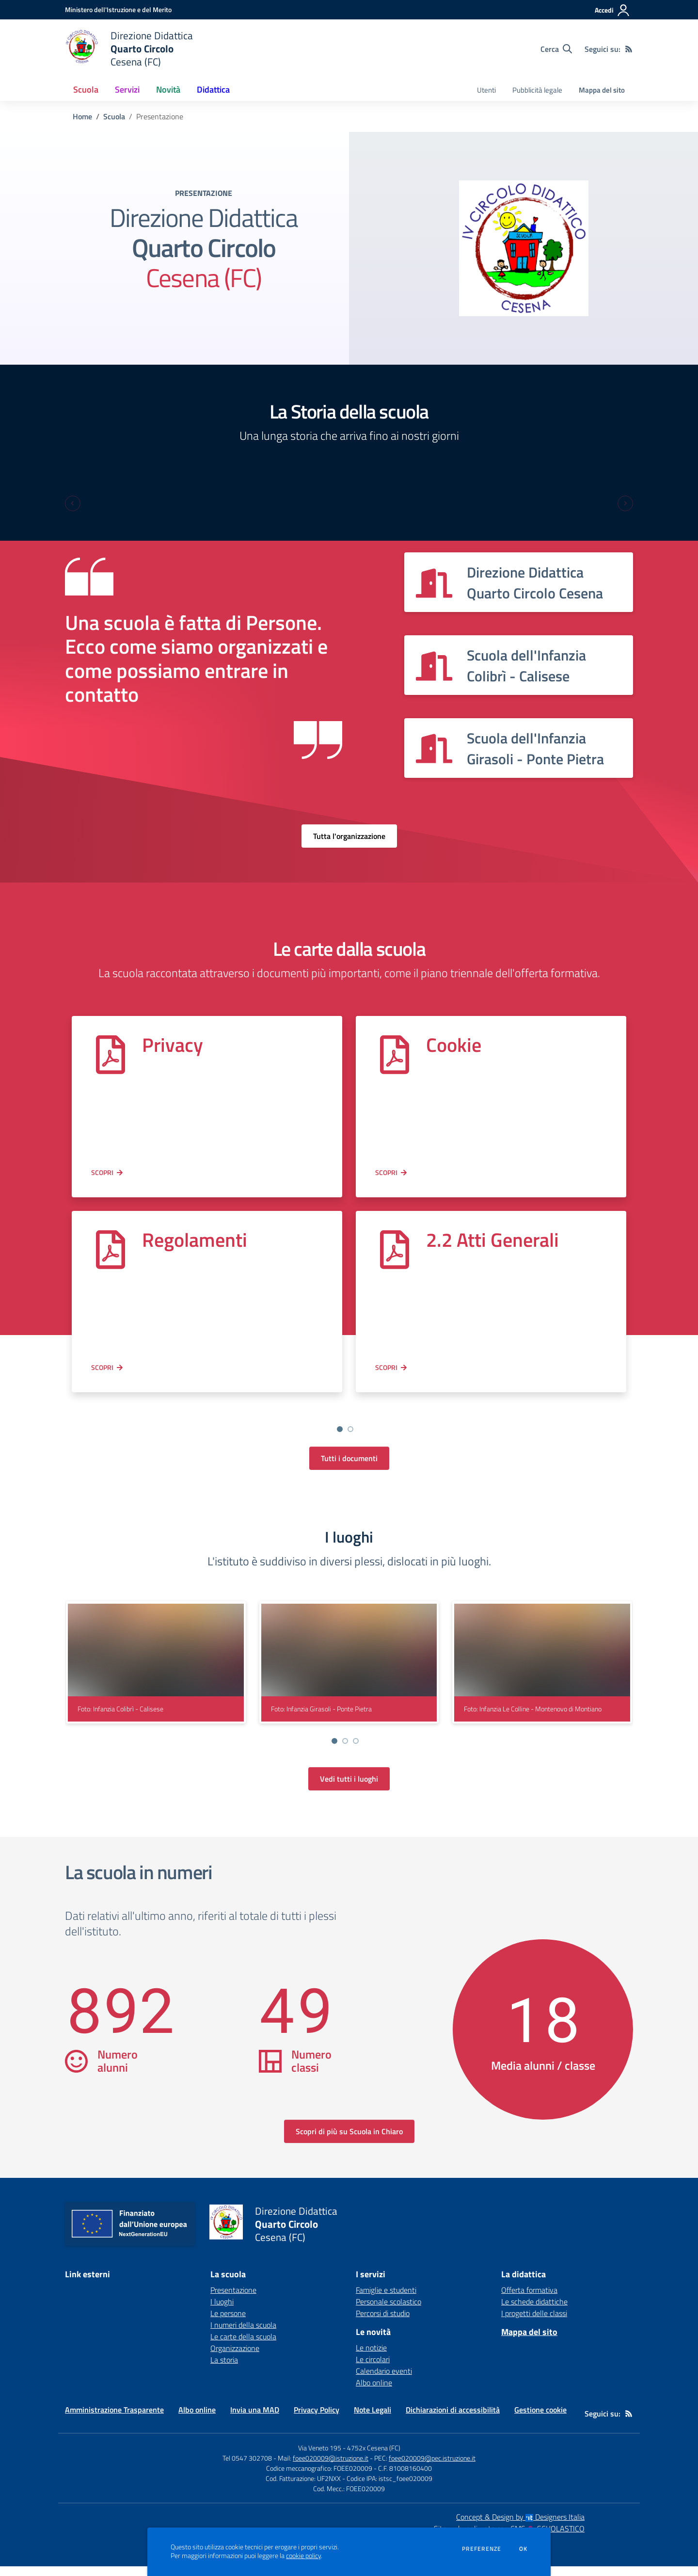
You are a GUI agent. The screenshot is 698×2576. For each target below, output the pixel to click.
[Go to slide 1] (329, 1439)
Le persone (228, 2323)
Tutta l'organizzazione (349, 836)
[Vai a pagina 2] (350, 1429)
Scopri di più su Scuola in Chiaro (349, 2141)
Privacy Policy (316, 2419)
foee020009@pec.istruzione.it (432, 2468)
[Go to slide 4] (361, 1439)
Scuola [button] (85, 89)
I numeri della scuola (243, 2334)
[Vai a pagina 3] (356, 1751)
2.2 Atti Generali (492, 1240)
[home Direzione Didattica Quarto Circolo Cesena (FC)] (129, 48)
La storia (224, 2369)
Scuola (114, 116)
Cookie (453, 1045)
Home (82, 116)
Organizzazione (234, 2358)
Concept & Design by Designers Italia (520, 2526)
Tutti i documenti (349, 1468)
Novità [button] (168, 89)
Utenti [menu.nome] (486, 90)
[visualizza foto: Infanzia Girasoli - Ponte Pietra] (349, 1672)
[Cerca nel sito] (556, 49)
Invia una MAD (254, 2419)
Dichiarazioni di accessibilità (453, 2419)
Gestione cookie (540, 2419)
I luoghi (222, 2311)
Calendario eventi (384, 2380)
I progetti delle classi (534, 2323)
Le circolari (373, 2369)
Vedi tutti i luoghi (349, 1788)
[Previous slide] (72, 503)
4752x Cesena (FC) (373, 2457)
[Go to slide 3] (350, 1439)
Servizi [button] (127, 89)
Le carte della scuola (243, 2346)
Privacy (172, 1045)
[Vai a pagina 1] (340, 1429)
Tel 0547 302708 (247, 2468)
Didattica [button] (213, 89)
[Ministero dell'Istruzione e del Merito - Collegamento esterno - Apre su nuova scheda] (118, 9)
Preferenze (481, 2549)
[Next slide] (625, 503)
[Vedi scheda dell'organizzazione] (518, 582)
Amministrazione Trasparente (114, 2419)
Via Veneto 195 (319, 2457)
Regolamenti (194, 1240)
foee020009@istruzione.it (330, 2468)
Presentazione (233, 2299)
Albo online (374, 2392)
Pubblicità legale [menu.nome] (537, 90)
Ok (523, 2549)
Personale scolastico (388, 2311)
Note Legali (372, 2419)
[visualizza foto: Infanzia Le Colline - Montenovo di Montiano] (542, 1672)
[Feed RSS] (628, 49)
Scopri (102, 1172)
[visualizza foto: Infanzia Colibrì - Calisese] (156, 1672)
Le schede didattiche (534, 2311)
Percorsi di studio (383, 2323)
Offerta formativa (529, 2299)
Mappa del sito (602, 90)
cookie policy (303, 2555)
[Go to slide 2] (340, 1439)
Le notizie (371, 2357)
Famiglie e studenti (386, 2299)
